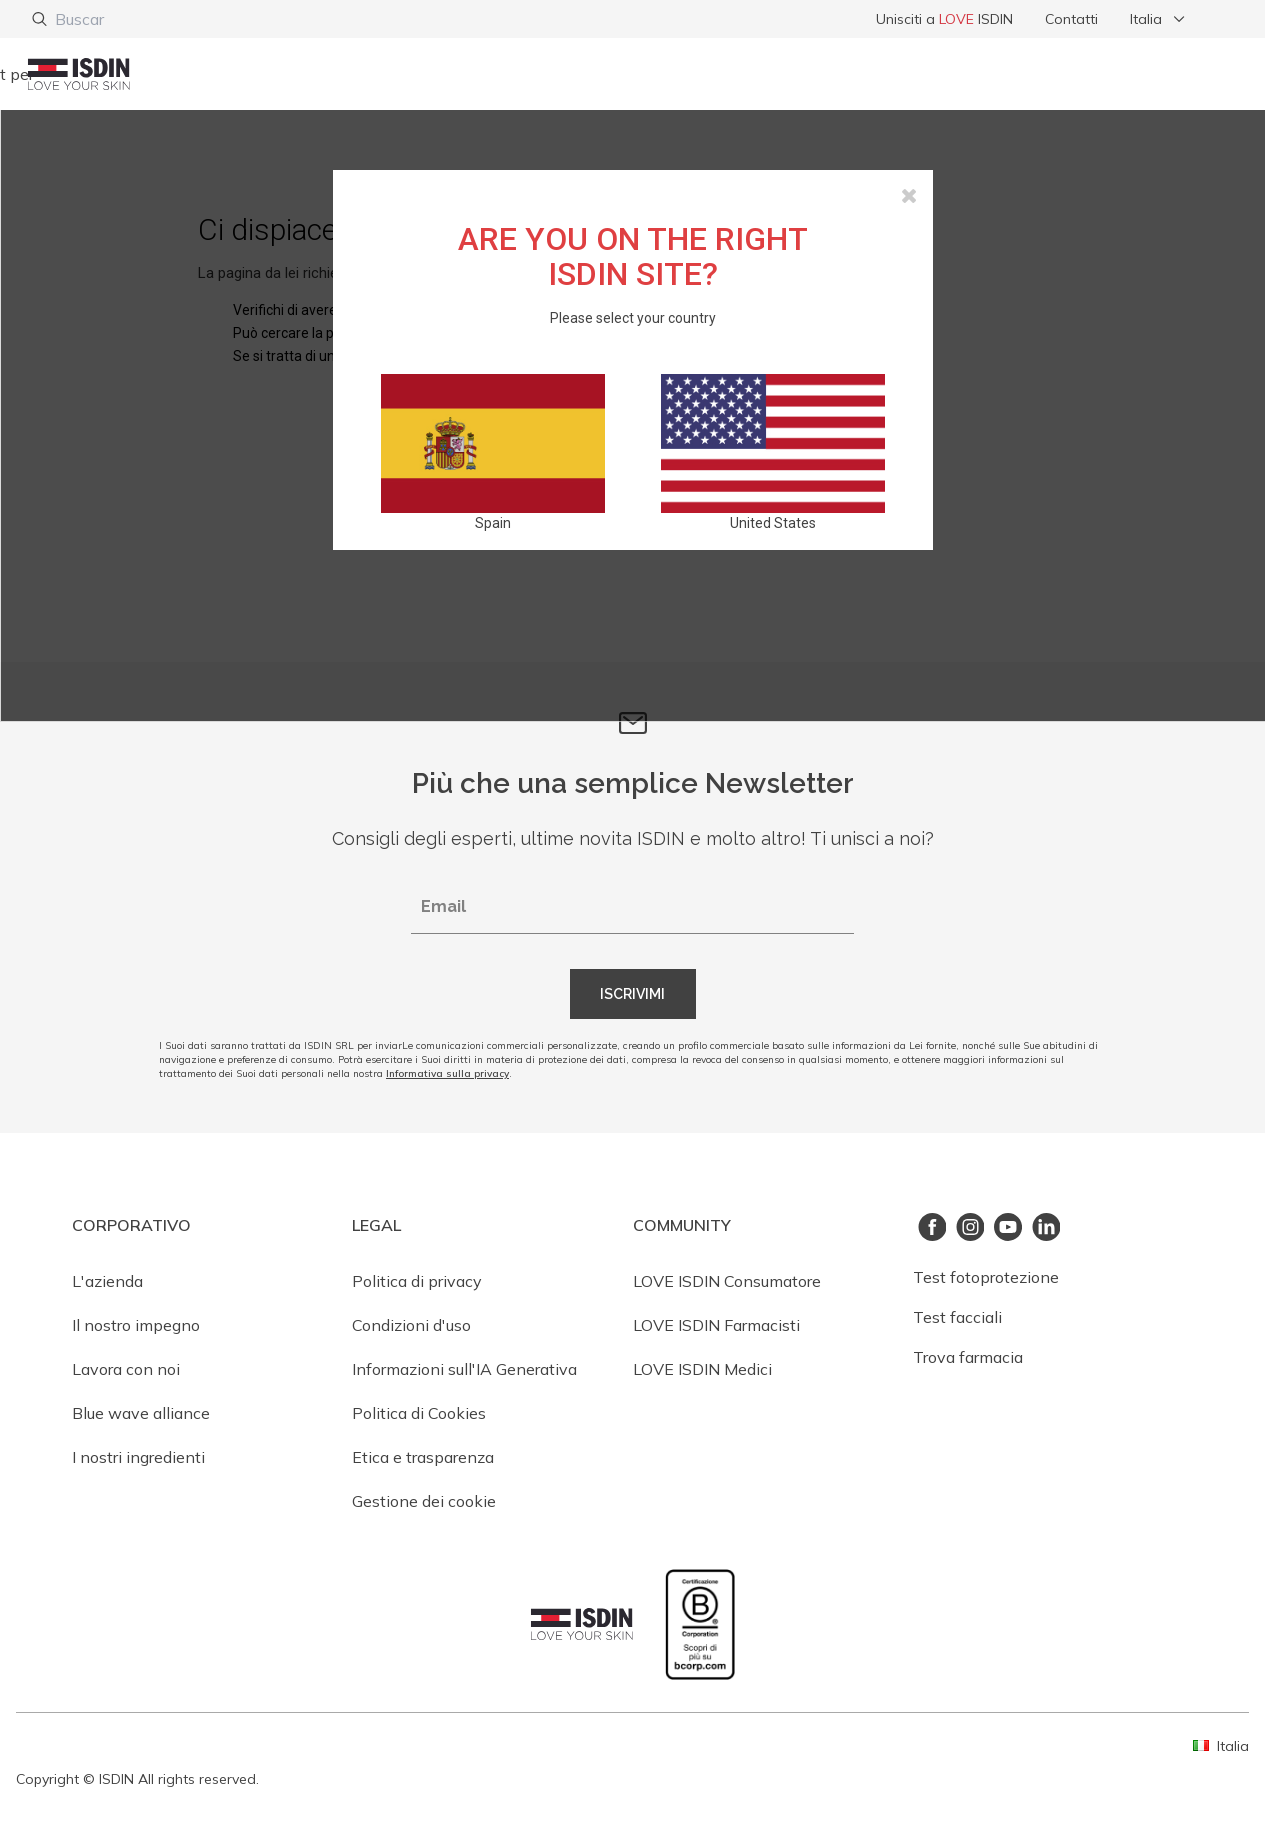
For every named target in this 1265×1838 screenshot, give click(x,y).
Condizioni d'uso (411, 1325)
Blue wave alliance (141, 1413)
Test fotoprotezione (986, 1277)
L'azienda (107, 1281)
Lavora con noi (126, 1369)
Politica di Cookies (419, 1413)
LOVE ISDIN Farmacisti (716, 1325)
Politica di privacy (417, 1281)
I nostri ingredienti (138, 1457)
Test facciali (957, 1317)
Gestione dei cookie (424, 1501)
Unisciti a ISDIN (944, 19)
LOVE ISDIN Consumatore (727, 1281)
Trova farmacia (968, 1357)
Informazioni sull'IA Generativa (464, 1369)
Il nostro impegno (136, 1325)
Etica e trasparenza (423, 1457)
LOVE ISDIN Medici (702, 1369)
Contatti (1071, 19)
